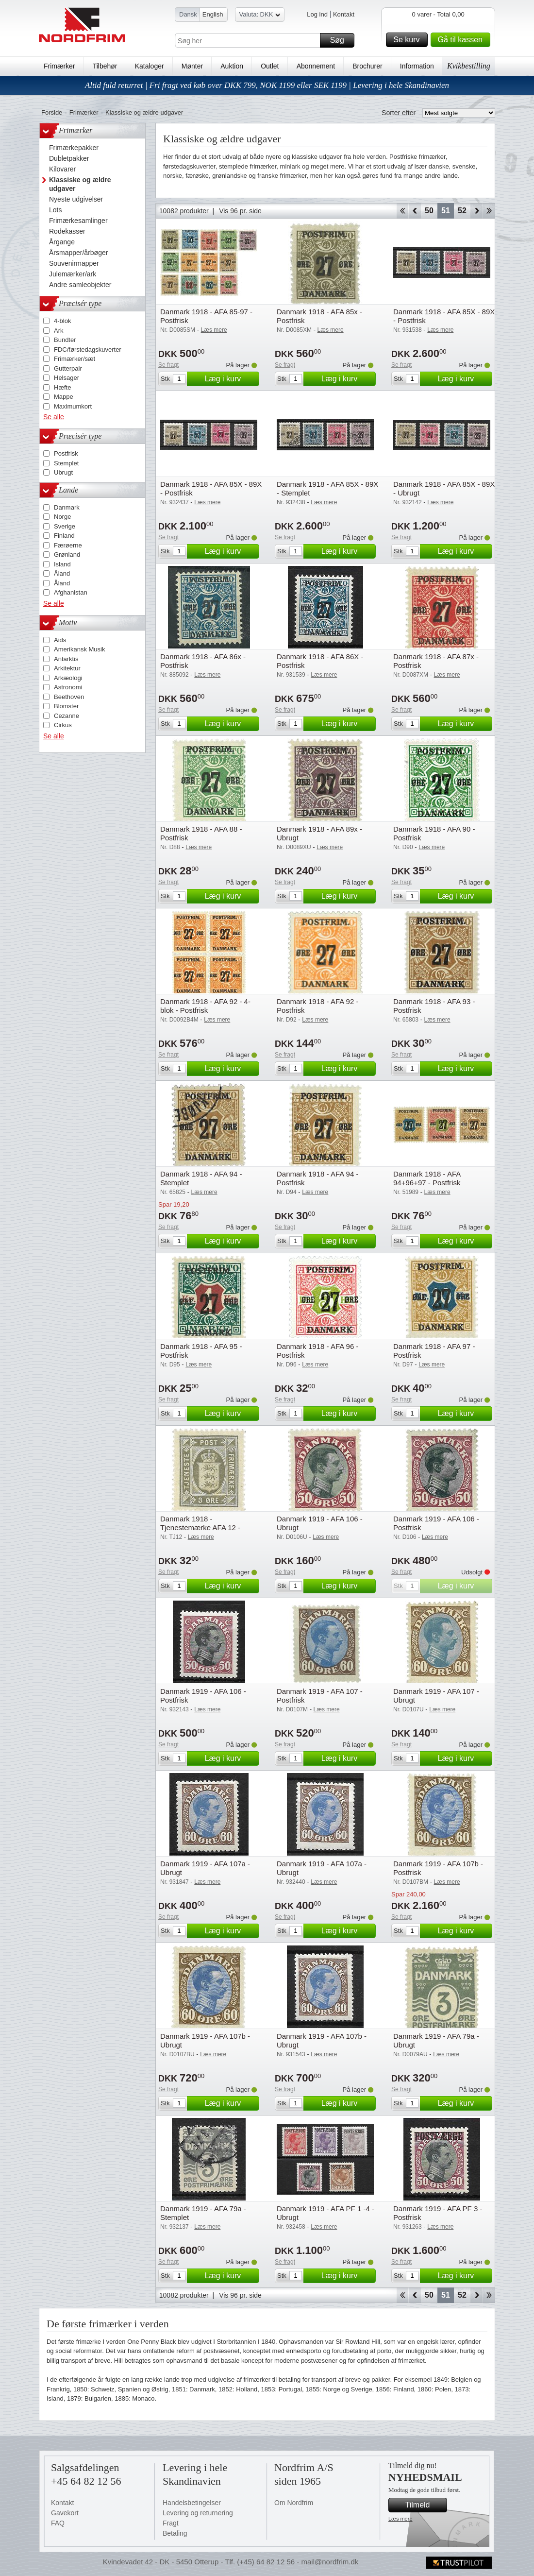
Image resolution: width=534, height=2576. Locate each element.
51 (445, 210)
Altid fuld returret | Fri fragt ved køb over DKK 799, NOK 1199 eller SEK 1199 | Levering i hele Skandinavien (267, 85)
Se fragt (168, 364)
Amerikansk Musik (79, 649)
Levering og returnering (198, 2513)
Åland (62, 573)
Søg (340, 40)
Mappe (63, 396)
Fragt (171, 2523)
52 (462, 210)
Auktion (231, 66)
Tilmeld (424, 2505)
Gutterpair (68, 368)
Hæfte (62, 387)
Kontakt (343, 14)
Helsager (66, 377)
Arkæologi (68, 678)
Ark (59, 330)
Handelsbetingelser (192, 2503)
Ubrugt (63, 472)
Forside (51, 112)
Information (417, 66)
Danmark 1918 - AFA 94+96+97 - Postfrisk (426, 1178)
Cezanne (66, 715)
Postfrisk (66, 453)
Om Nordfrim (293, 2503)
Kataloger (149, 66)
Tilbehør (105, 66)
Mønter (192, 66)
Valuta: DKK (260, 16)
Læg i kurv (230, 379)
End (489, 211)
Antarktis (66, 659)
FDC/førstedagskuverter (87, 349)
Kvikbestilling (468, 66)
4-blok (62, 320)
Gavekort (65, 2513)
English (212, 14)
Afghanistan (70, 592)
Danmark (67, 507)
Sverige (64, 526)
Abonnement (316, 66)
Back (415, 211)
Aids (60, 640)
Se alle (53, 417)
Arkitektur (67, 668)
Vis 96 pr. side (240, 211)
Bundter (65, 339)
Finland (64, 535)
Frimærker (59, 66)
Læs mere (400, 2519)
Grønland (67, 554)
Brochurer (367, 66)
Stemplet (66, 463)
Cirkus (63, 725)
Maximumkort (73, 406)
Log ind (317, 14)
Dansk (188, 14)
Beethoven (69, 696)
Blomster (66, 706)
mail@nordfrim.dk (329, 2562)
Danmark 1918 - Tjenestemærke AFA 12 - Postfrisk (200, 1527)
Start (402, 211)
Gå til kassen (462, 40)
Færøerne (68, 545)
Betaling (175, 2533)
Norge (62, 516)
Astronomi (68, 687)
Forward (476, 211)
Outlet (270, 66)
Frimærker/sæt (74, 358)
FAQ (58, 2523)
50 (429, 210)
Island (62, 564)
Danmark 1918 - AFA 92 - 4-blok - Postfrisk (205, 1005)
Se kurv (408, 40)
